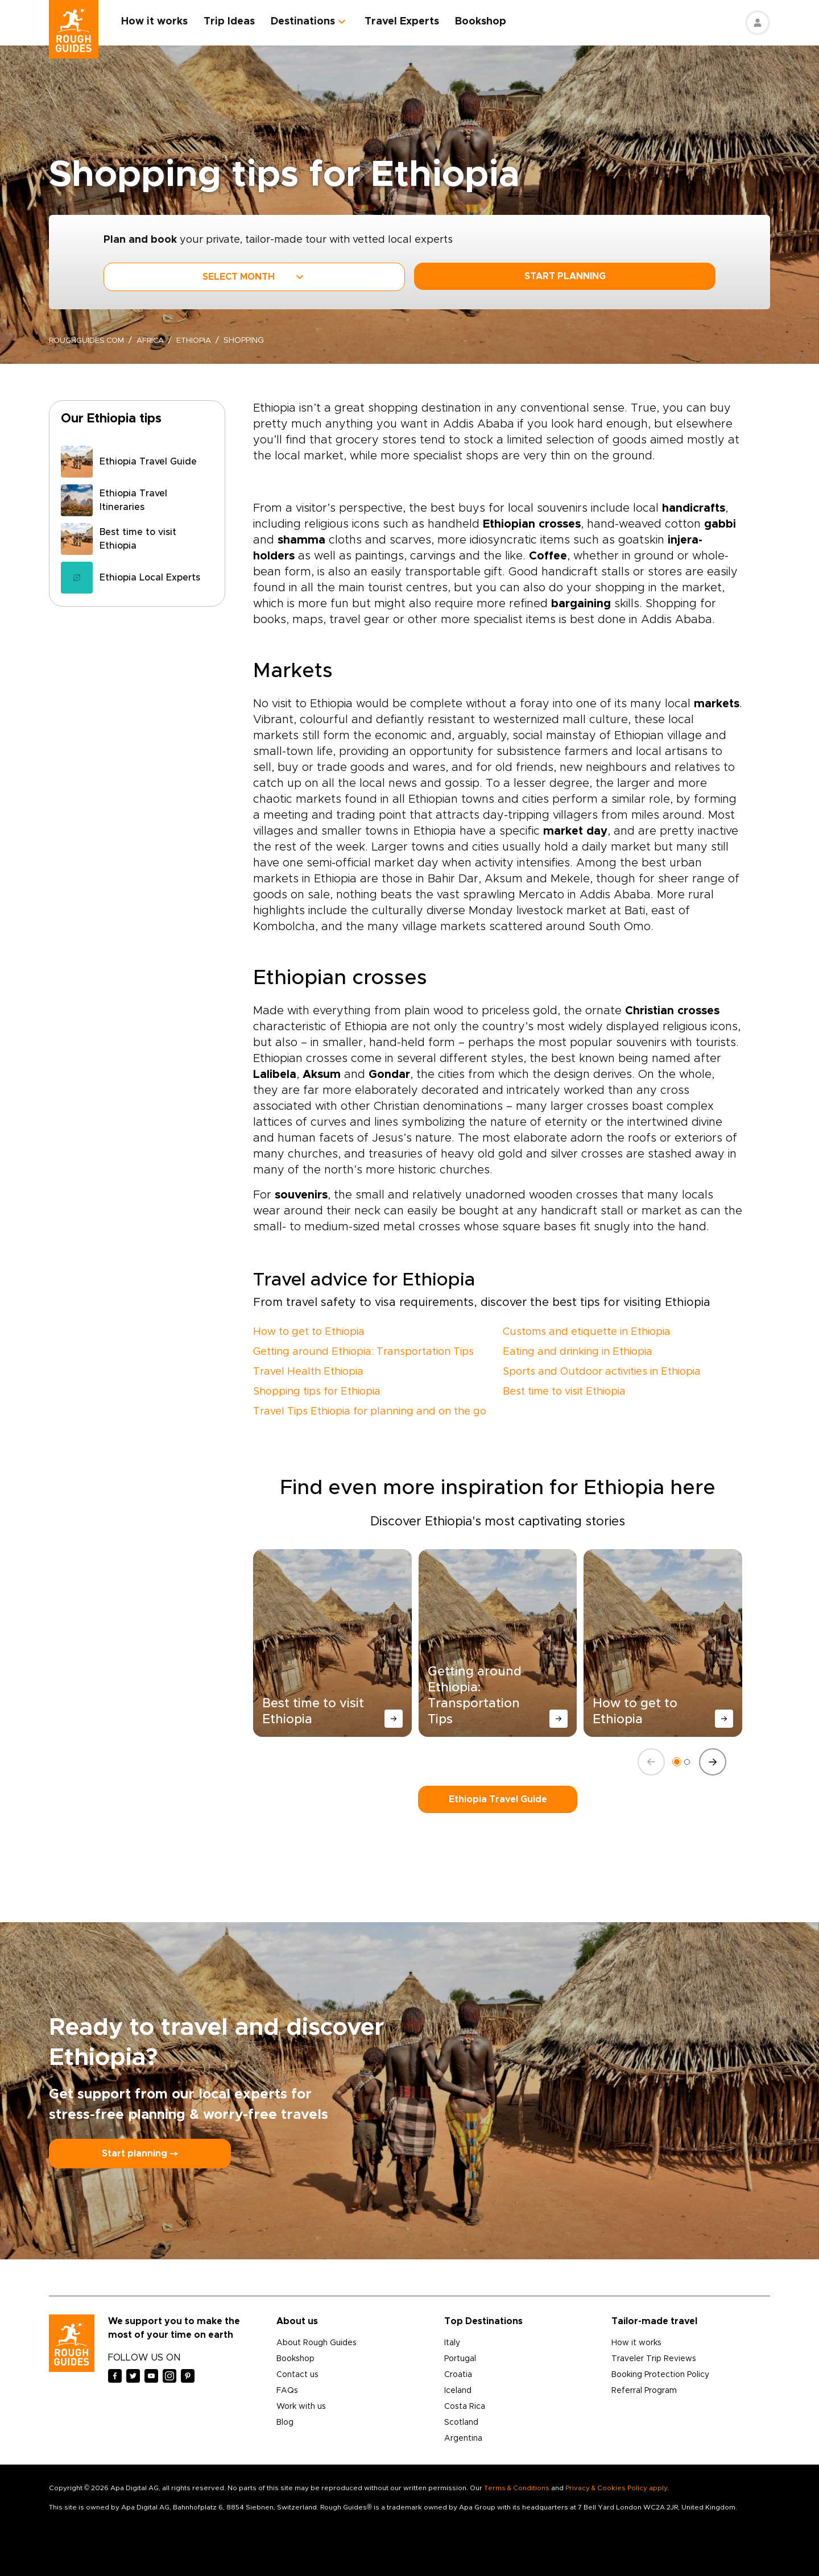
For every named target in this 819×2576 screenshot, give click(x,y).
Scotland (461, 2422)
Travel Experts (407, 21)
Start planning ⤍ (140, 2153)
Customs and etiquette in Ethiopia (587, 1332)
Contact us (297, 2375)
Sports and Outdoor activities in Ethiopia (602, 1372)
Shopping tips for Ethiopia (316, 1392)
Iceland (457, 2391)
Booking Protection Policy (660, 2375)
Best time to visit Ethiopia (564, 1392)
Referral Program (644, 2391)
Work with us (301, 2407)
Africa (156, 341)
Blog (284, 2422)
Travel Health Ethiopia (308, 1372)
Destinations (308, 21)
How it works (159, 21)
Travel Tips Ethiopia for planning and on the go (369, 1412)
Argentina (463, 2438)
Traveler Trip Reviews (653, 2359)
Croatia (458, 2375)
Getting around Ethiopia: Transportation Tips (363, 1352)
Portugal (460, 2359)
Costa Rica (464, 2407)
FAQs (287, 2391)
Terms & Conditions (516, 2487)
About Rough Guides (316, 2343)
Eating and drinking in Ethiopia (577, 1352)
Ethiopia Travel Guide (498, 1799)
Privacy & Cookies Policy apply (616, 2487)
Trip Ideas (234, 21)
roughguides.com (89, 341)
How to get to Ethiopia (309, 1332)
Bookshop (485, 21)
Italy (452, 2343)
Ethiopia (202, 341)
